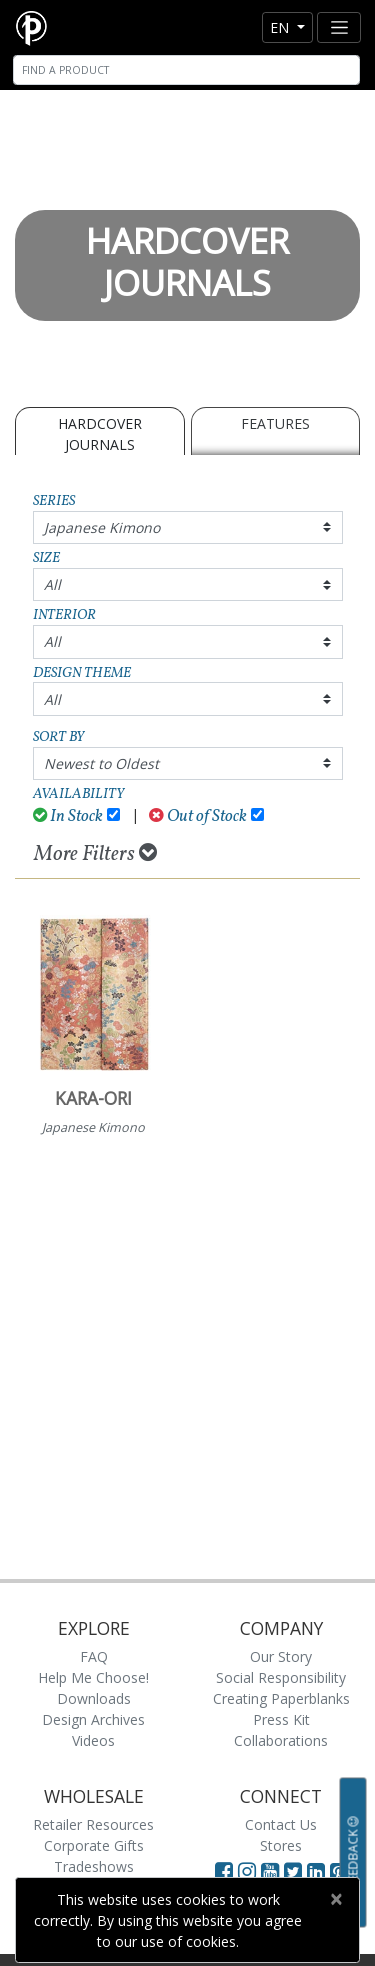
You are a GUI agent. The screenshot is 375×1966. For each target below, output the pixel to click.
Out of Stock (198, 816)
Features (275, 423)
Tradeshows (94, 1866)
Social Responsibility (281, 1677)
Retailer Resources (93, 1824)
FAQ (94, 1656)
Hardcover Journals (100, 434)
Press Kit (281, 1719)
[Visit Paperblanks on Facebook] (224, 1871)
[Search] (186, 70)
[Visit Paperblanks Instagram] (247, 1871)
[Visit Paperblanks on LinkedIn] (318, 1871)
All (52, 584)
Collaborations (281, 1740)
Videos (93, 1740)
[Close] (335, 1899)
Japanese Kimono (102, 527)
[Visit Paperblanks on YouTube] (272, 1871)
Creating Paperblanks (281, 1698)
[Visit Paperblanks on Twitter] (295, 1871)
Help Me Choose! (93, 1677)
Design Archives (93, 1719)
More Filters (95, 854)
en (281, 27)
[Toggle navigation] (339, 27)
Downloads (94, 1698)
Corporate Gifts (94, 1845)
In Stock (68, 816)
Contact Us (281, 1824)
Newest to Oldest (101, 763)
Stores (281, 1845)
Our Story (281, 1656)
